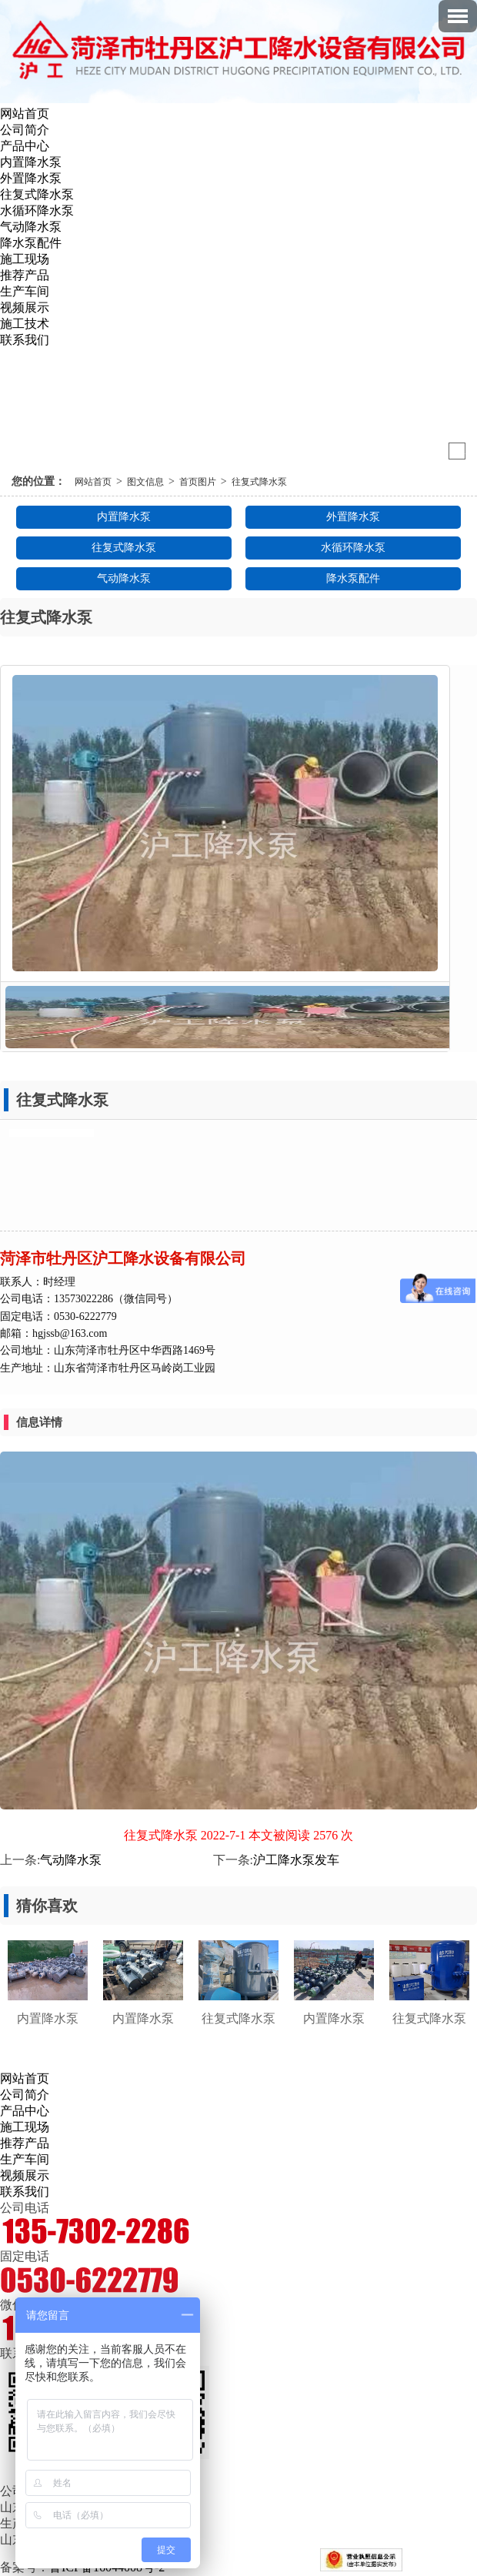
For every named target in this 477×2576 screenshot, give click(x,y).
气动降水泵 (31, 226)
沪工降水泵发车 (296, 1859)
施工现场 (24, 259)
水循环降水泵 (37, 210)
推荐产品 (24, 275)
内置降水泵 (31, 162)
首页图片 (197, 481)
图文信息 (145, 481)
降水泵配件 (31, 242)
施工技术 (24, 323)
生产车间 (24, 291)
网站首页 (24, 113)
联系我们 (24, 339)
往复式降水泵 (37, 194)
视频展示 (24, 307)
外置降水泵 (31, 178)
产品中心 (24, 145)
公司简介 (24, 129)
